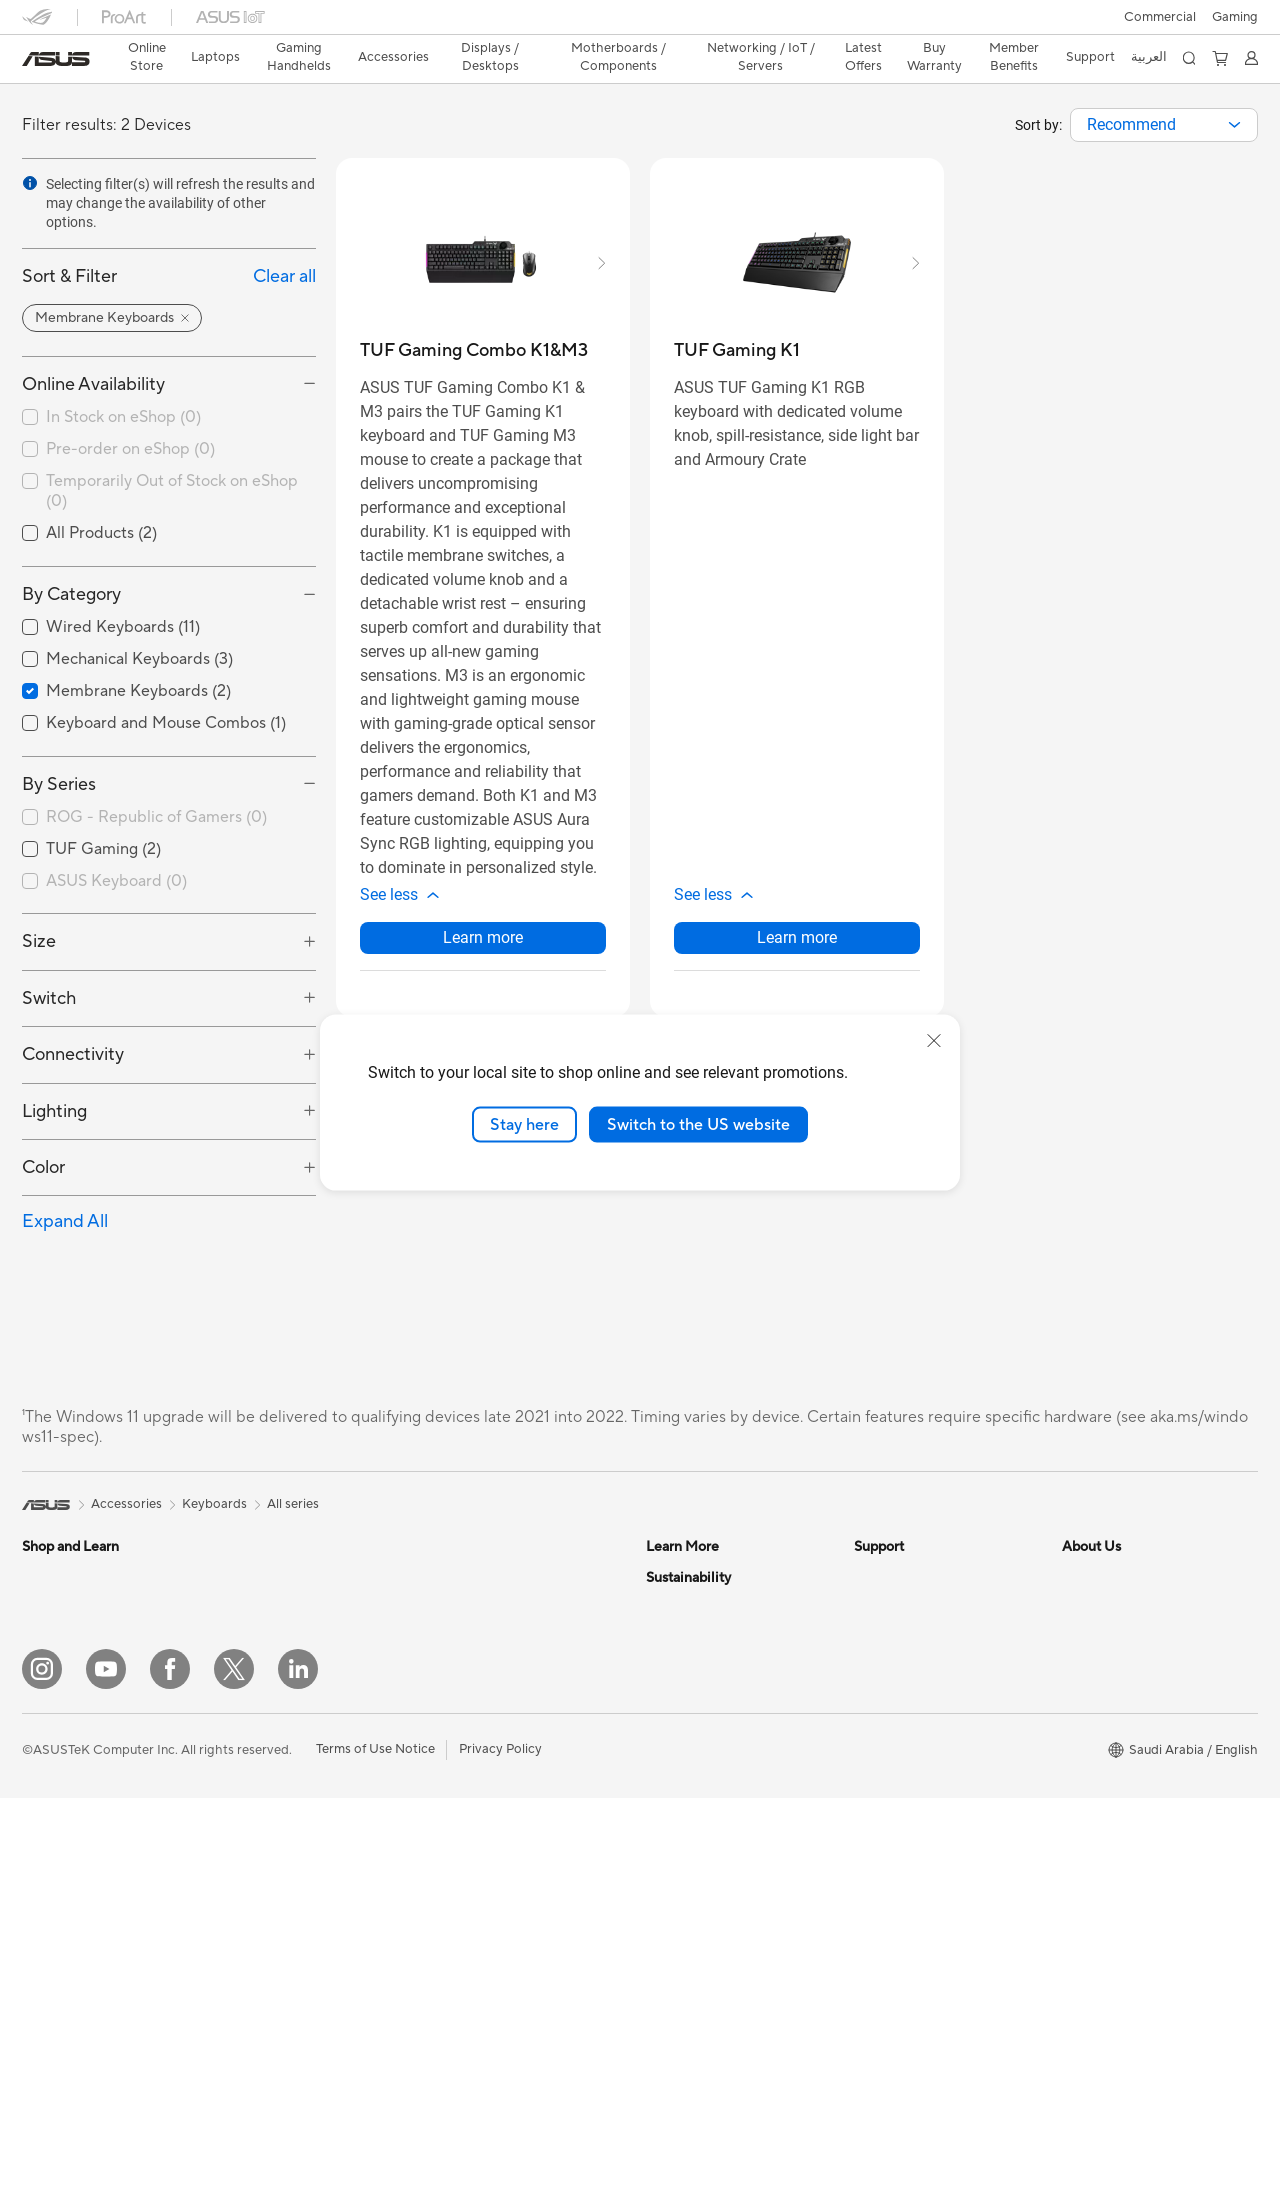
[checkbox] (169, 818)
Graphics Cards (481, 1577)
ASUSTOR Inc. (1105, 1727)
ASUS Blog (679, 1577)
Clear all (284, 276)
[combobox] (1164, 125)
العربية (1149, 57)
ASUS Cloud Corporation (1137, 1757)
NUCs (247, 1878)
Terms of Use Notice (375, 2156)
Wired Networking (489, 1924)
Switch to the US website (698, 1124)
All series (293, 1504)
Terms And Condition (916, 1577)
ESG (659, 1758)
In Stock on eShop (123, 417)
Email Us (879, 1667)
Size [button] (39, 941)
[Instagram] (42, 2076)
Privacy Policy (500, 2156)
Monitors (256, 1758)
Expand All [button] (65, 1221)
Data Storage (475, 1727)
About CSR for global (1125, 1667)
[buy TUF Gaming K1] (737, 350)
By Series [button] (59, 784)
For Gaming (56, 1728)
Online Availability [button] (93, 384)
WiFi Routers (473, 1848)
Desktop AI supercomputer (515, 1984)
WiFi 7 (453, 1788)
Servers (457, 1954)
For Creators (60, 1668)
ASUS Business (690, 1607)
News (1078, 1607)
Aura (660, 1697)
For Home (51, 1608)
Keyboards (54, 1880)
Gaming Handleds (74, 1819)
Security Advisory (906, 1727)
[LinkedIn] (298, 2076)
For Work (49, 1638)
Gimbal (250, 1697)
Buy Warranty (934, 57)
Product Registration (916, 1637)
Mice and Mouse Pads (86, 1910)
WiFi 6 (453, 1818)
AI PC (663, 1637)
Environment (683, 1788)
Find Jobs (1090, 1787)
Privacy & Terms (900, 1607)
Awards (1084, 1637)
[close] (934, 1040)
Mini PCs (255, 1908)
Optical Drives (477, 1697)
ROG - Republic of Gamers (156, 817)
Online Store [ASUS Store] (147, 57)
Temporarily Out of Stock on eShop (172, 491)
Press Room (1097, 1697)
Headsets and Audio (81, 1940)
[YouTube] (106, 2076)
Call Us (875, 1697)
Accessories (57, 1758)
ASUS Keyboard (116, 881)
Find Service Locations (921, 1847)
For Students (60, 1698)
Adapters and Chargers (298, 1637)
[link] (56, 59)
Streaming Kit (62, 1970)
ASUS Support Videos (919, 1757)
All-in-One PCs (272, 1818)
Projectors (260, 1788)
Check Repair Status (915, 1817)
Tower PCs (260, 1848)
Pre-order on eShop (130, 449)
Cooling (458, 1607)
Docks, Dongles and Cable (307, 1667)
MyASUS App (895, 1787)
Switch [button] (49, 998)
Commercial (1160, 17)
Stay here (524, 1124)
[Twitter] (234, 2076)
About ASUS (1099, 1577)
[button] (1235, 17)
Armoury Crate (690, 1667)
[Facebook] (170, 2076)
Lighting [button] (54, 1111)
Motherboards (272, 1999)
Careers (1085, 1817)
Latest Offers (863, 57)
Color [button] (43, 1167)
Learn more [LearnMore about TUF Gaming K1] (797, 937)
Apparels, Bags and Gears (305, 1577)
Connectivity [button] (73, 1054)
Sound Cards (473, 1667)
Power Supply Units (493, 1637)
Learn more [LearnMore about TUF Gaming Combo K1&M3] (483, 937)
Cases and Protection (292, 1607)
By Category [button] (71, 594)
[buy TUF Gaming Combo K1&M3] (474, 350)
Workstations (268, 1938)
